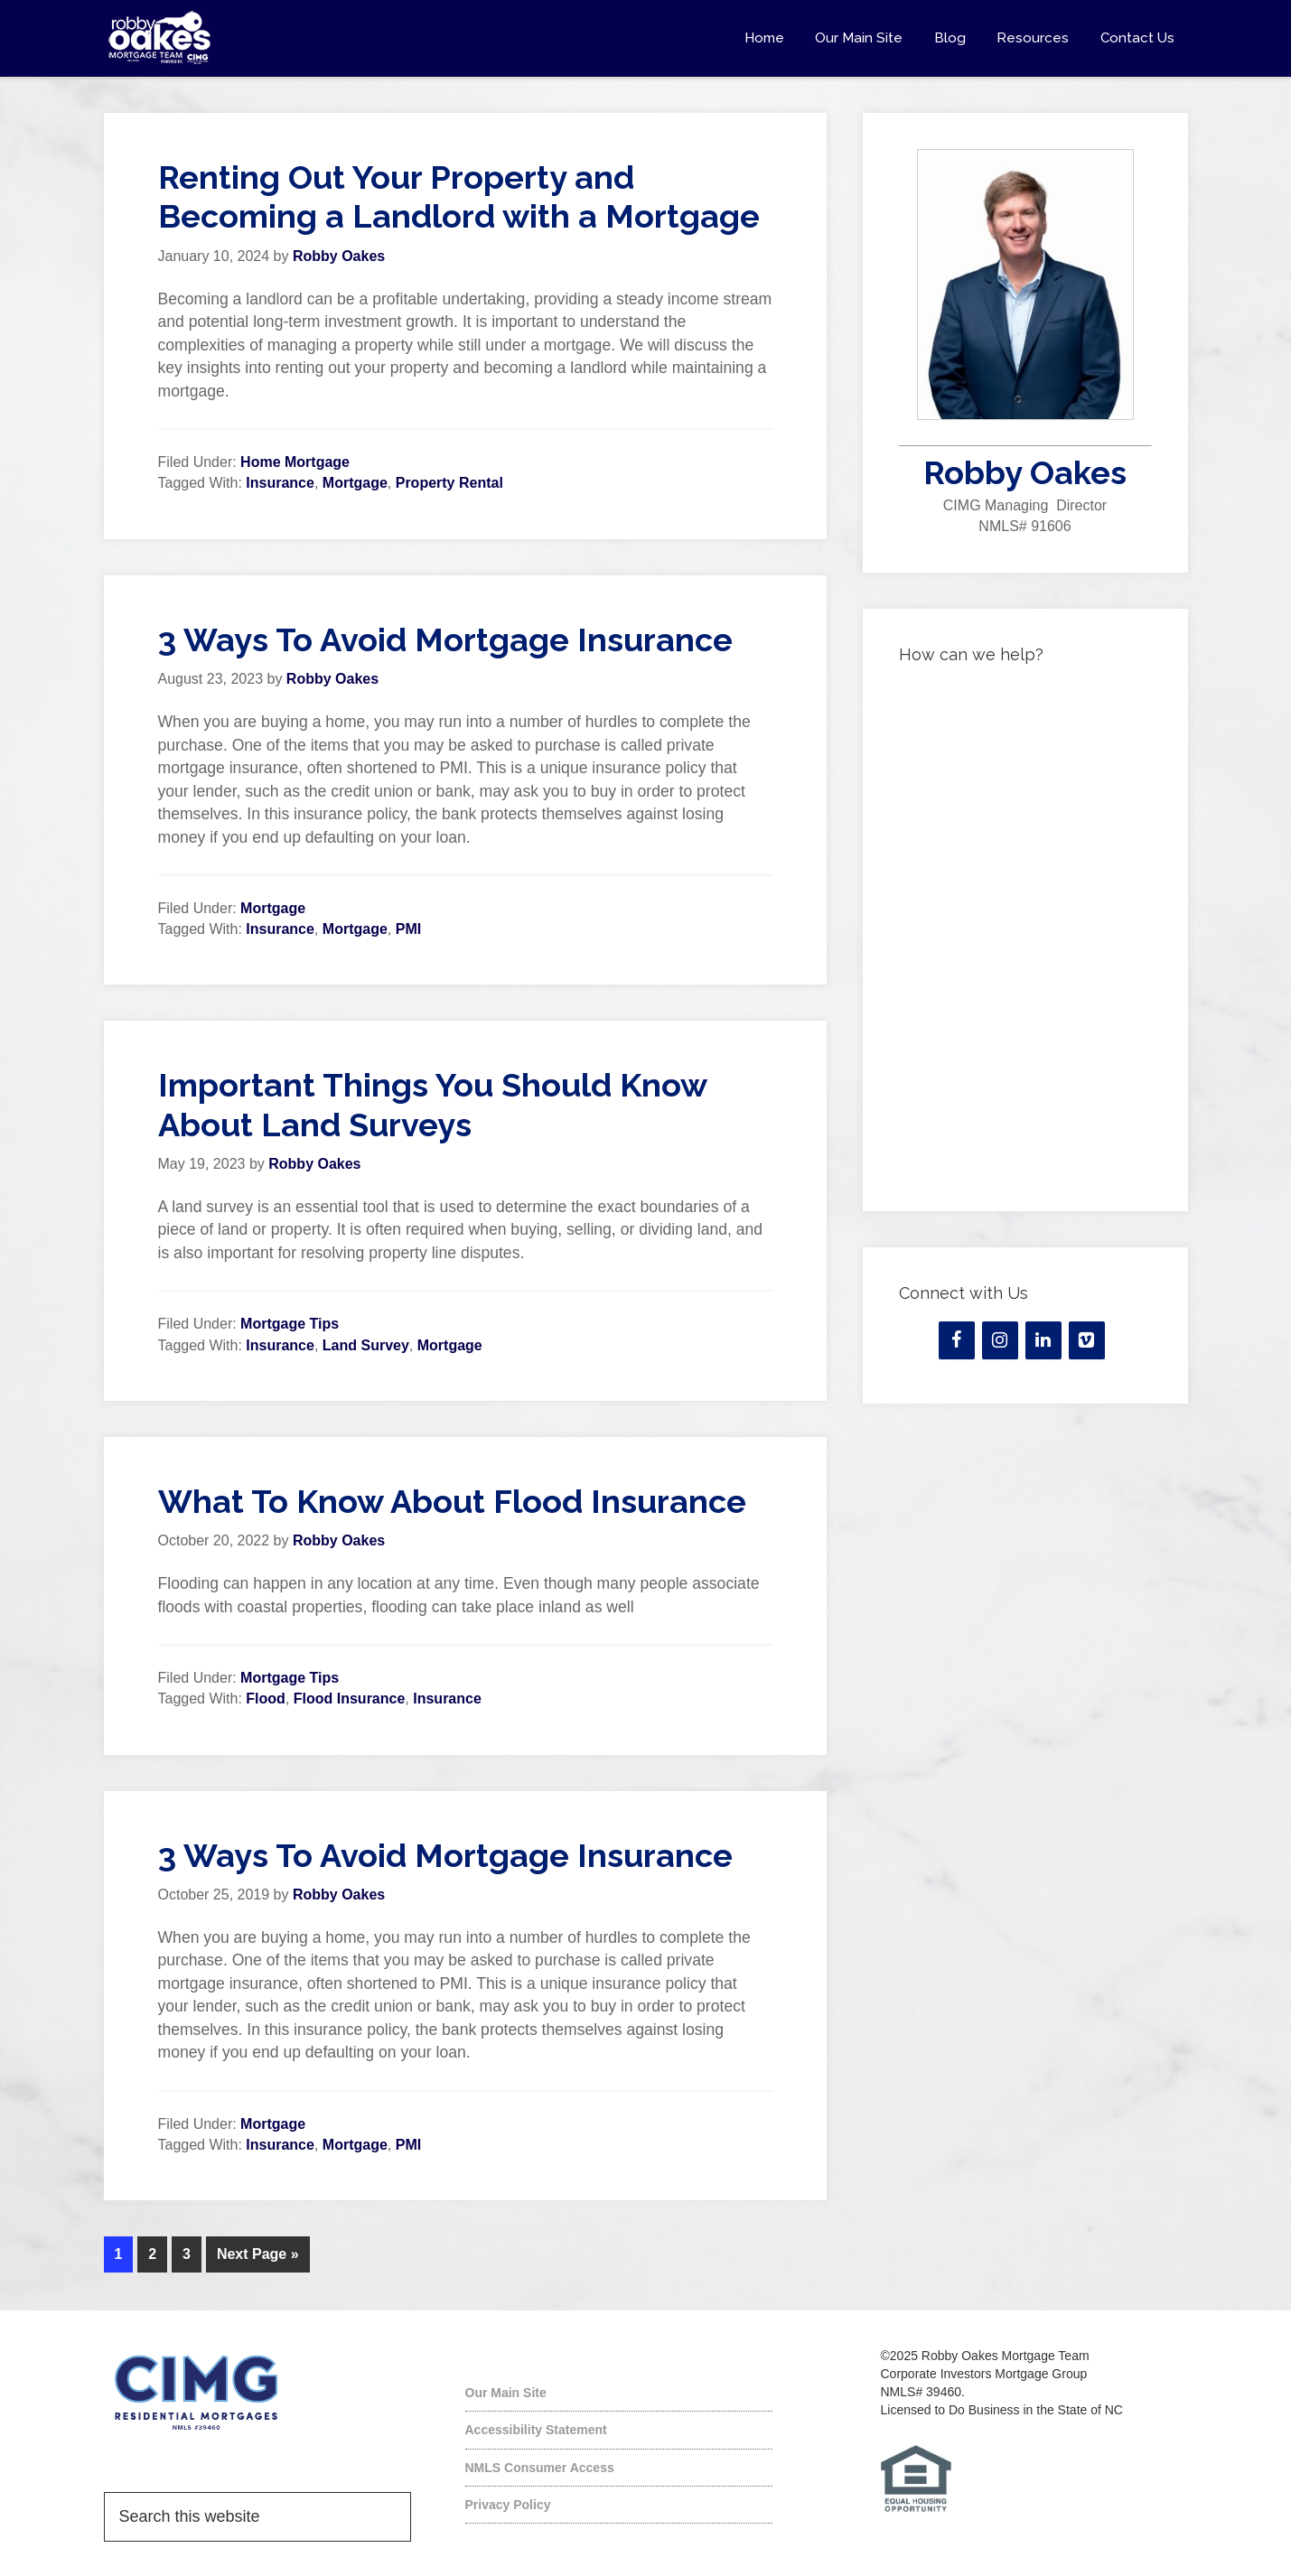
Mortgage (355, 482)
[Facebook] (957, 1340)
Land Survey (366, 1345)
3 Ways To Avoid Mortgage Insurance (445, 639)
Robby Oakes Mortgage (266, 38)
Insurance (280, 482)
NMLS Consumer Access (539, 2466)
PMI (408, 929)
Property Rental (449, 482)
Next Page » (258, 2254)
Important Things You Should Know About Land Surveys (432, 1104)
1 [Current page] (119, 2254)
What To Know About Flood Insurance (452, 1501)
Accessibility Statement (536, 2428)
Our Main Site (506, 2391)
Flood (265, 1698)
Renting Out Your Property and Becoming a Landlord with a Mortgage (459, 196)
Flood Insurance (350, 1698)
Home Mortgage (295, 462)
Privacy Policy (508, 2503)
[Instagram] (1000, 1340)
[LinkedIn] (1043, 1340)
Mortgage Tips (289, 1323)
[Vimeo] (1087, 1340)
